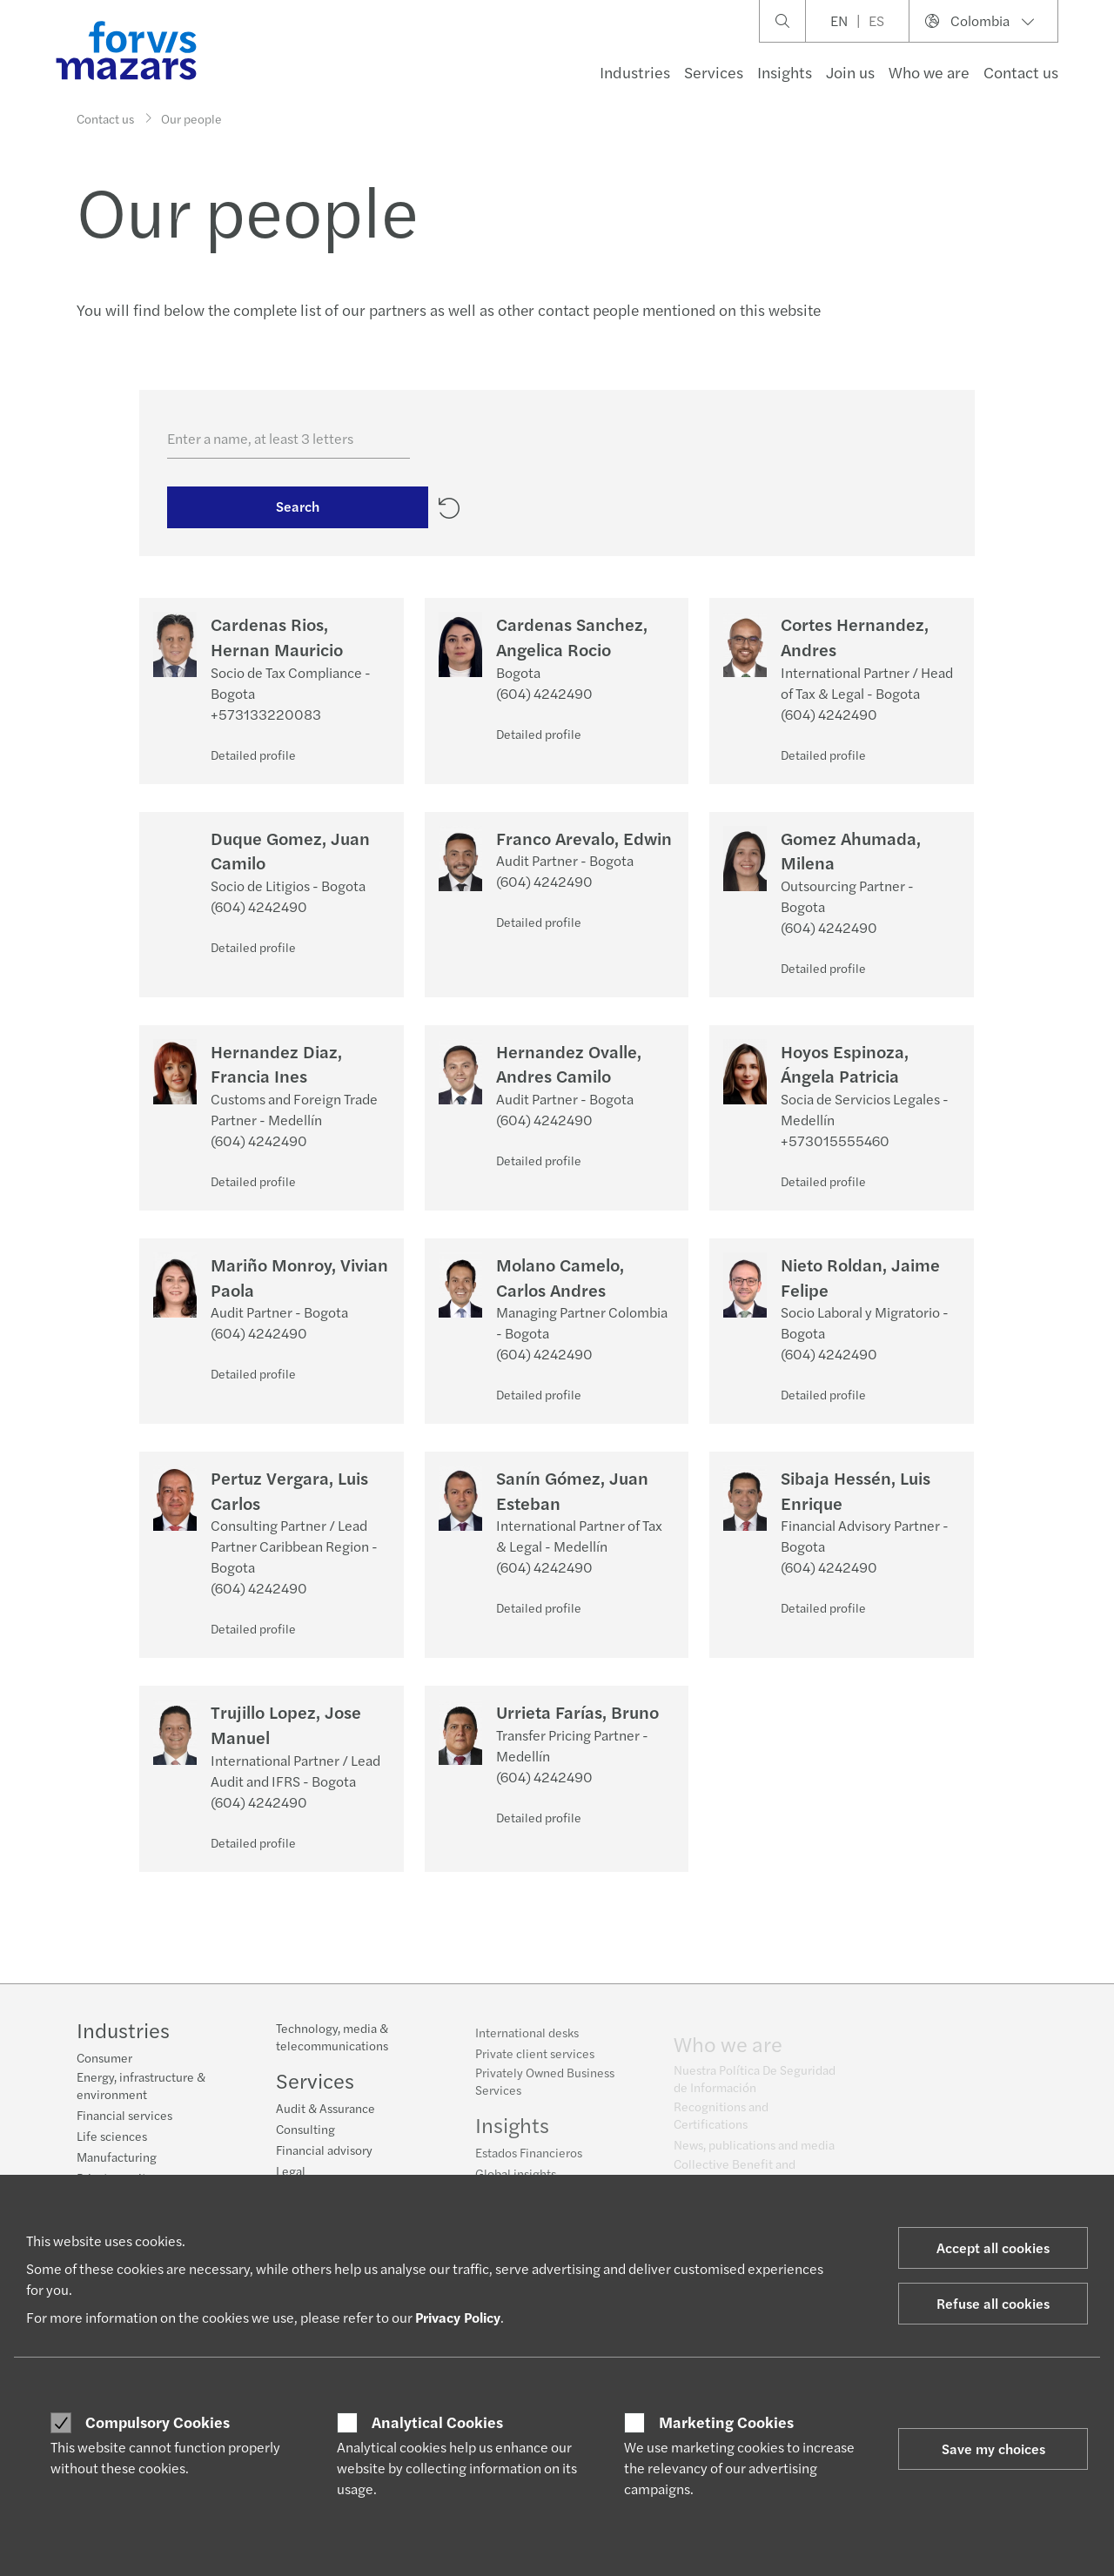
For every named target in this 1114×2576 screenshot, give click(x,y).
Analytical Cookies (437, 2422)
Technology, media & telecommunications (332, 2047)
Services (713, 72)
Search (297, 512)
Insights (784, 72)
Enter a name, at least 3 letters (260, 438)
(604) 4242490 (544, 693)
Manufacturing (117, 2158)
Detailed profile (253, 754)
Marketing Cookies (726, 2422)
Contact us (1020, 72)
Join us (850, 72)
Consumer (104, 2059)
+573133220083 (266, 714)
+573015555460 (835, 1140)
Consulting (305, 2140)
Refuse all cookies (993, 2303)
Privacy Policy (457, 2317)
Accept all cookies (993, 2247)
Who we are (929, 72)
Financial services (124, 2116)
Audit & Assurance (325, 2119)
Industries (635, 72)
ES (876, 20)
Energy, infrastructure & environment (141, 2087)
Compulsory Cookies (157, 2422)
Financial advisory (324, 2161)
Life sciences (112, 2137)
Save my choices (993, 2448)
